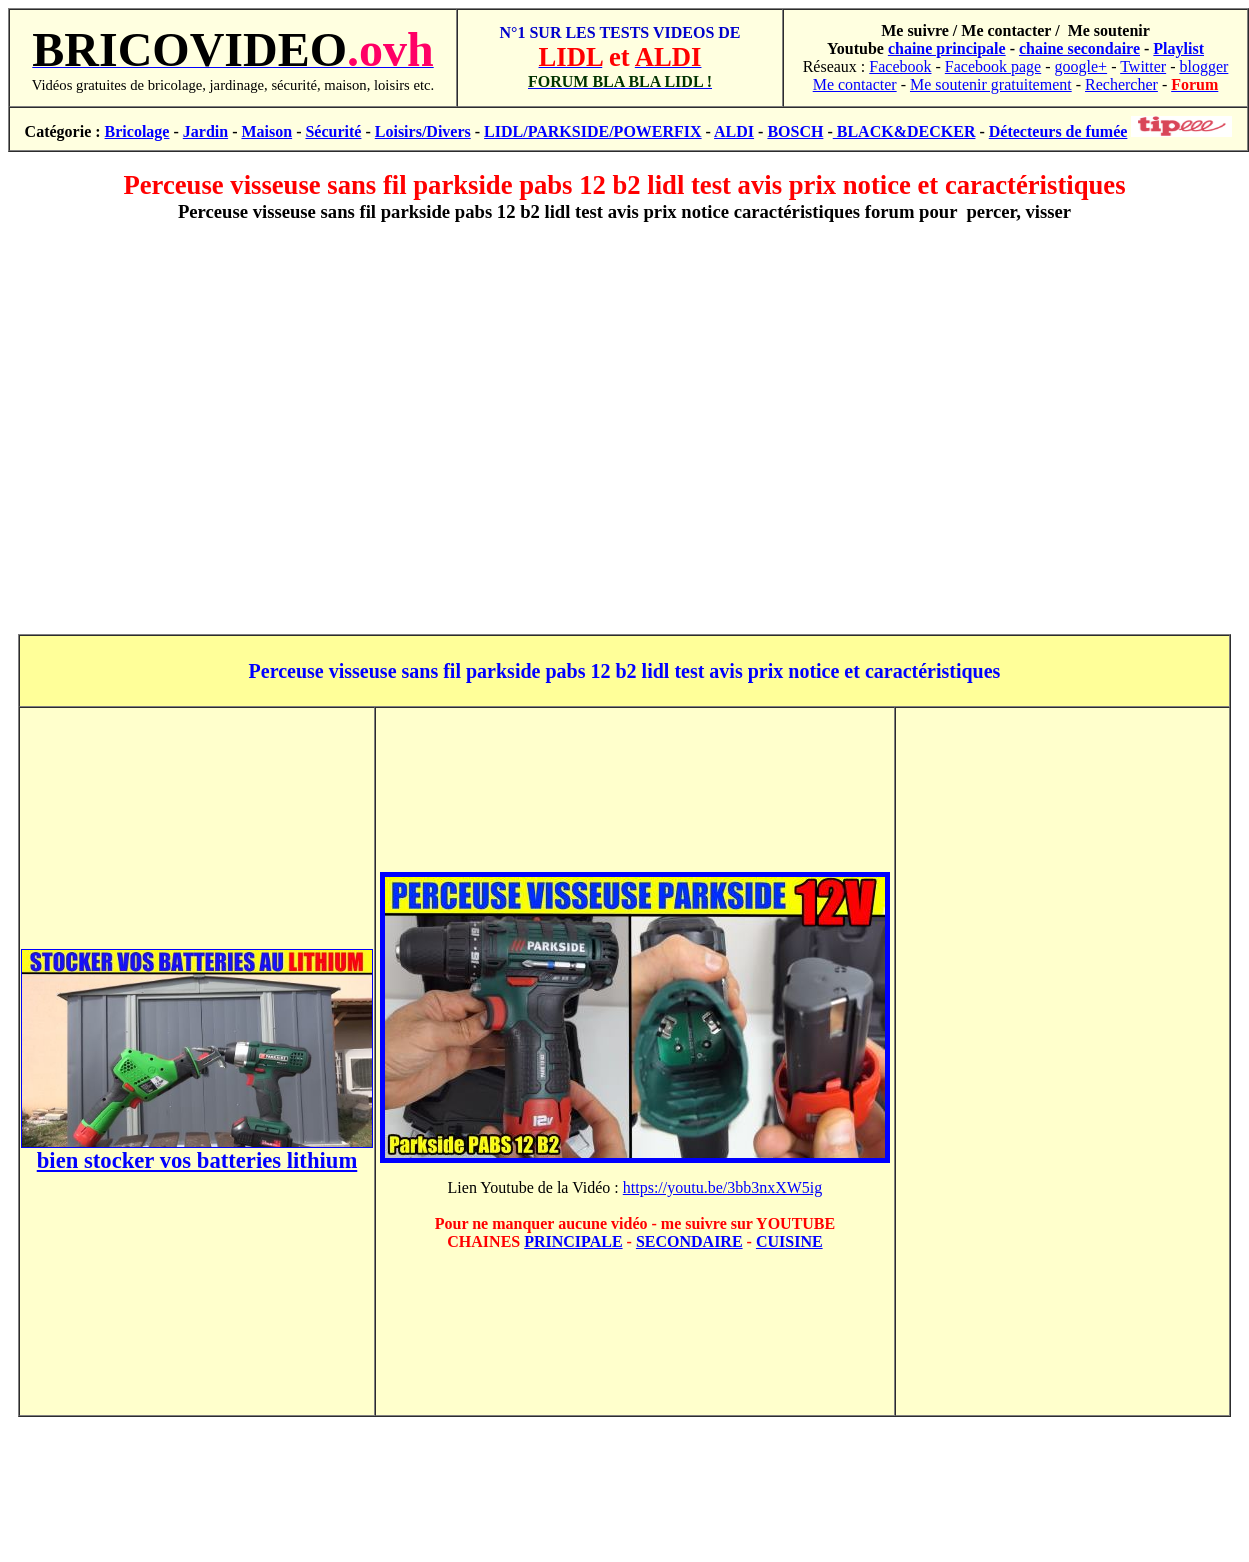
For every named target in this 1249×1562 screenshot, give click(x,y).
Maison (266, 131)
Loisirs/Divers (423, 131)
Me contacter (855, 84)
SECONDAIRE (689, 1241)
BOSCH (795, 131)
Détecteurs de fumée (1058, 131)
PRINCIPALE (573, 1241)
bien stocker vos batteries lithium (197, 1160)
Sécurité (333, 131)
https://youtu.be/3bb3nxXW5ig (723, 1187)
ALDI (734, 131)
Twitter (1143, 66)
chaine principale (947, 48)
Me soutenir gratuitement (991, 84)
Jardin (205, 131)
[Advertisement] (620, 428)
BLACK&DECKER (904, 131)
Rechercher (1121, 84)
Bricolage (137, 131)
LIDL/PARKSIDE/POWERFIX (593, 131)
